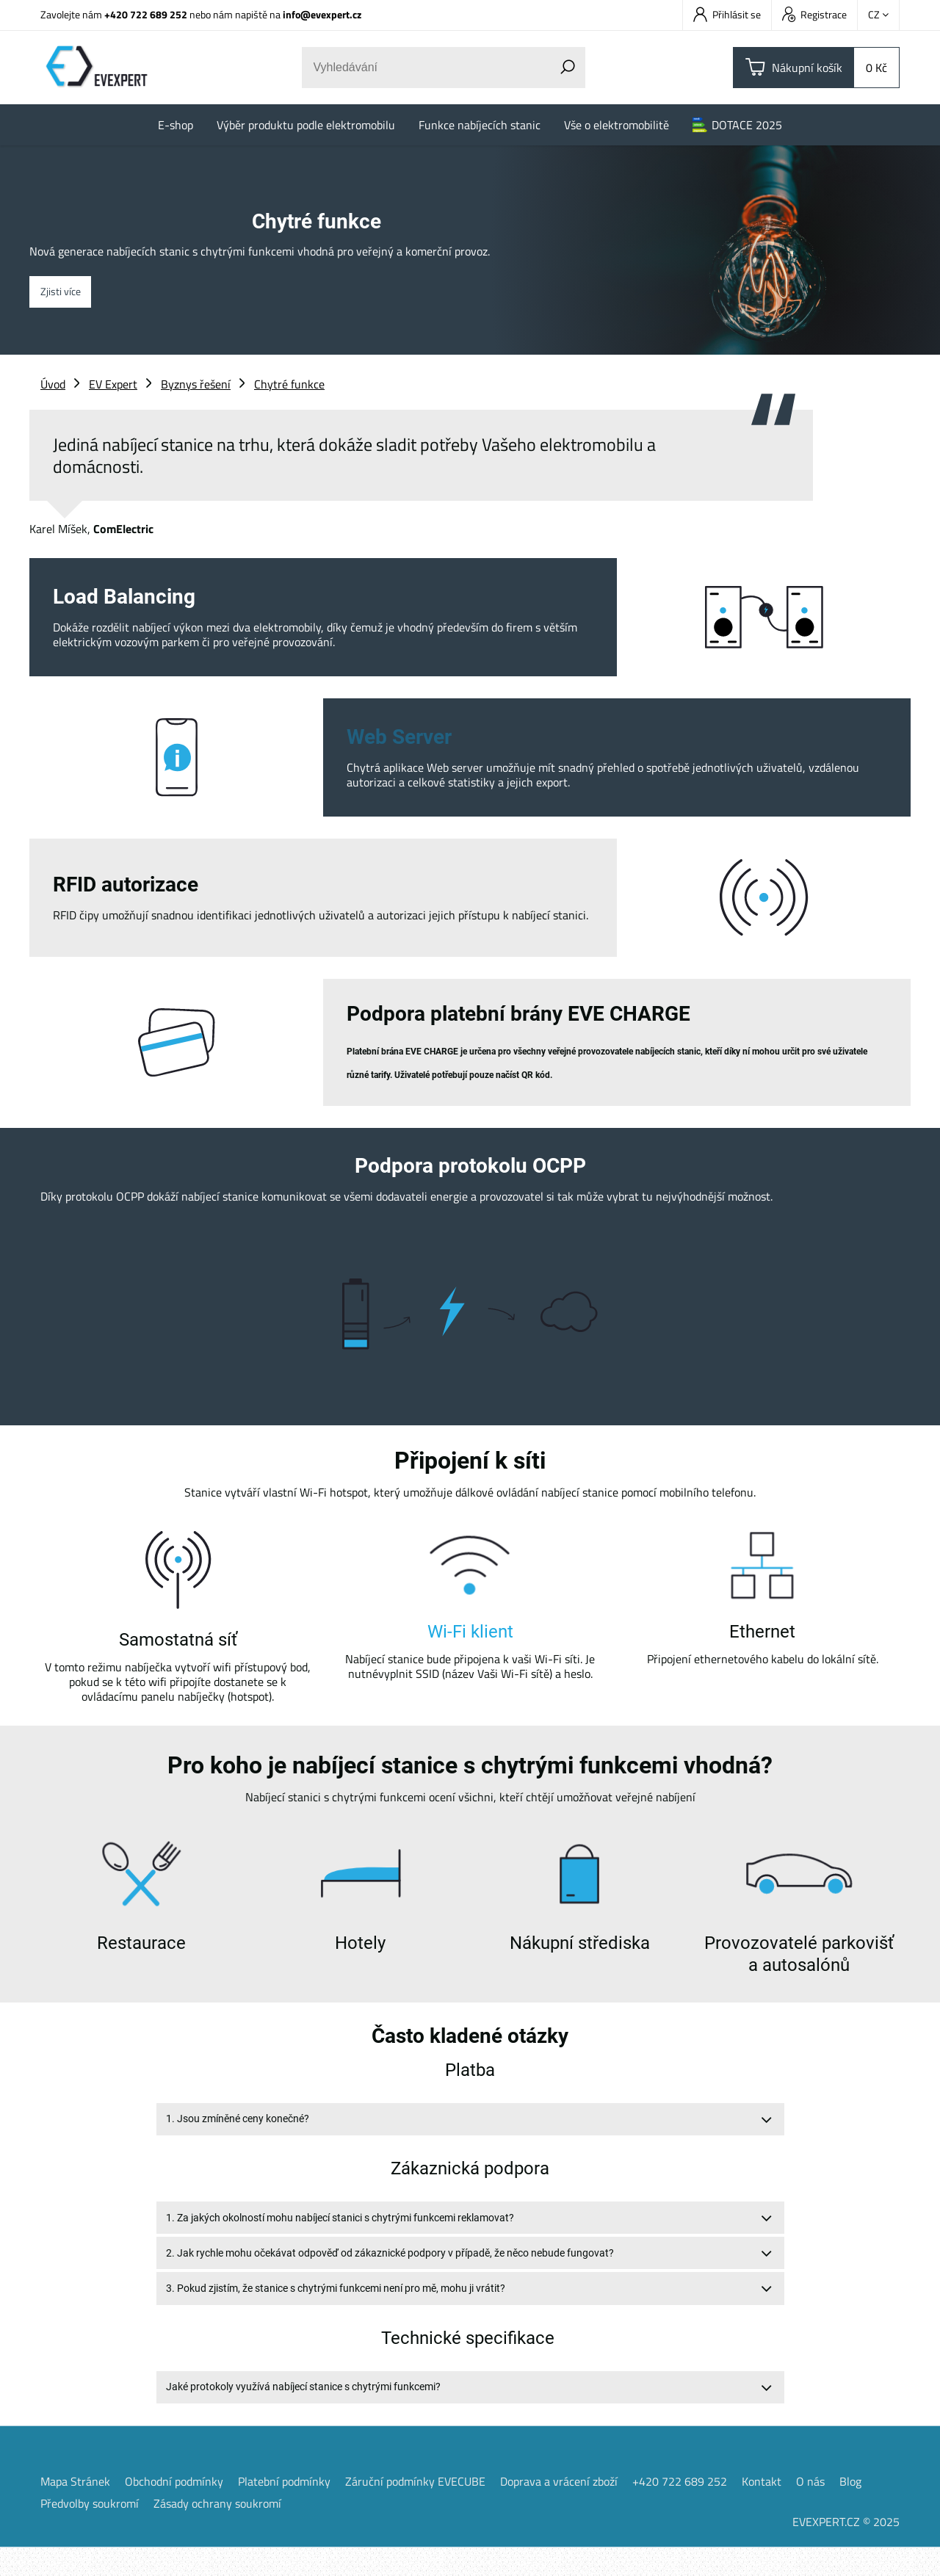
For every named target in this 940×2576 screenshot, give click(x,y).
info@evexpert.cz (322, 14)
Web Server (399, 737)
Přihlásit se (727, 14)
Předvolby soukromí (89, 2532)
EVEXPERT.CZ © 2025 (846, 2550)
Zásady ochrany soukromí (217, 2532)
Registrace (814, 14)
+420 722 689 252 (145, 14)
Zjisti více (66, 291)
